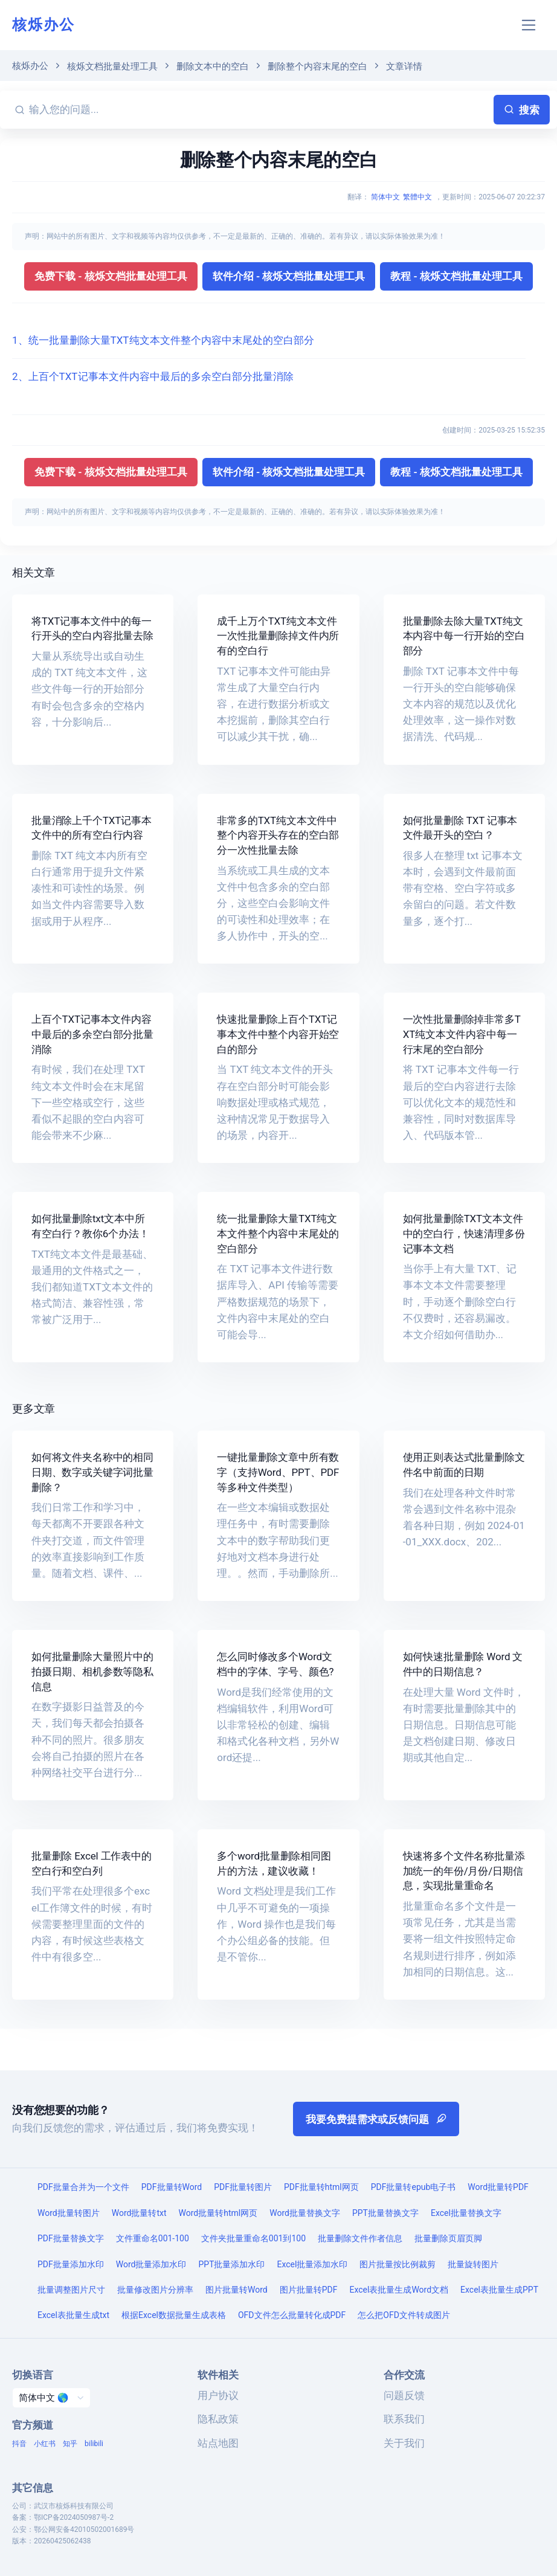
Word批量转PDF (498, 2187)
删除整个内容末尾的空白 (317, 66)
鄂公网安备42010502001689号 (84, 2529)
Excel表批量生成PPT (499, 2289)
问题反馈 (404, 2395)
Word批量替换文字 (304, 2213)
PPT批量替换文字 (385, 2213)
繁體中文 (417, 197)
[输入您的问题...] (259, 110)
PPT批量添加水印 (231, 2264)
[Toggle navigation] (529, 25)
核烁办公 (43, 24)
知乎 (70, 2443)
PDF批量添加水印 (70, 2264)
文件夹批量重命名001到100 (253, 2238)
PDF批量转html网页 (321, 2187)
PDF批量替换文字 (70, 2238)
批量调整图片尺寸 (71, 2289)
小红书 (45, 2443)
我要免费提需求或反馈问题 (376, 2119)
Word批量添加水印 (151, 2264)
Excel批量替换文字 (466, 2213)
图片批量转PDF (309, 2289)
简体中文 (385, 197)
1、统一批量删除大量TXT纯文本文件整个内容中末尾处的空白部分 (163, 340)
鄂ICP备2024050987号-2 (74, 2517)
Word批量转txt (139, 2213)
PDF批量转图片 (243, 2187)
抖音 (19, 2443)
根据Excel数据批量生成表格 (173, 2315)
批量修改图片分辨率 (155, 2289)
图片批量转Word (236, 2289)
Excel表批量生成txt (73, 2315)
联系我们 (404, 2419)
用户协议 (218, 2395)
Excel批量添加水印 (312, 2264)
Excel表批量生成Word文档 (398, 2289)
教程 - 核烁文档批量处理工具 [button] (456, 276)
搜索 (521, 110)
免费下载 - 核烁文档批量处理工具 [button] (110, 276)
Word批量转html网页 (218, 2213)
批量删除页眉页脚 (448, 2238)
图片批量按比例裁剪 (397, 2264)
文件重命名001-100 (152, 2238)
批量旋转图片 (473, 2264)
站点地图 (218, 2443)
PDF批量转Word (171, 2187)
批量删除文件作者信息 (360, 2238)
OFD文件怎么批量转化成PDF (292, 2315)
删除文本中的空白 (212, 66)
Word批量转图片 (68, 2213)
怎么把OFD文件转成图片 (404, 2315)
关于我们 (404, 2443)
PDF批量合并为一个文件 (83, 2187)
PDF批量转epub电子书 (413, 2187)
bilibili (94, 2443)
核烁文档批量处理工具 (112, 66)
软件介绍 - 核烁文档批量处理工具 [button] (289, 276)
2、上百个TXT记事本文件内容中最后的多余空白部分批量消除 (153, 376)
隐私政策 (218, 2419)
